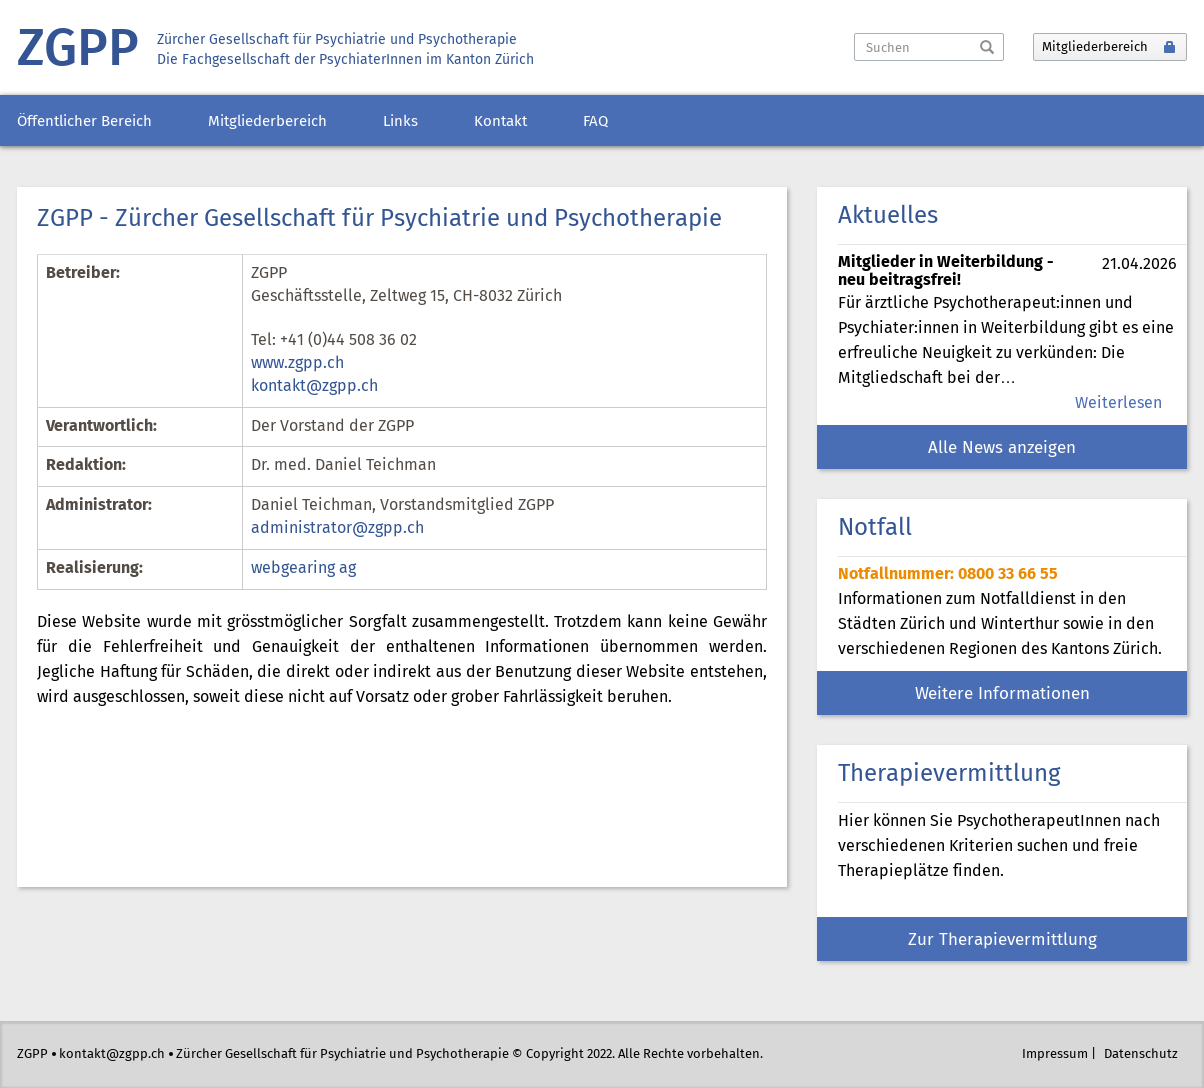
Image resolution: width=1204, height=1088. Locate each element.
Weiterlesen (1118, 403)
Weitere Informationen (1002, 694)
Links (400, 122)
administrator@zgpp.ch (337, 528)
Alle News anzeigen (1002, 448)
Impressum (1055, 1054)
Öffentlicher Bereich (84, 122)
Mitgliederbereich (267, 122)
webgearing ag (303, 568)
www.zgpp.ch (297, 363)
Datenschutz (1141, 1054)
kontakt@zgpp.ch (314, 386)
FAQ (595, 122)
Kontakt (500, 122)
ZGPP (78, 50)
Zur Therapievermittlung (1002, 940)
